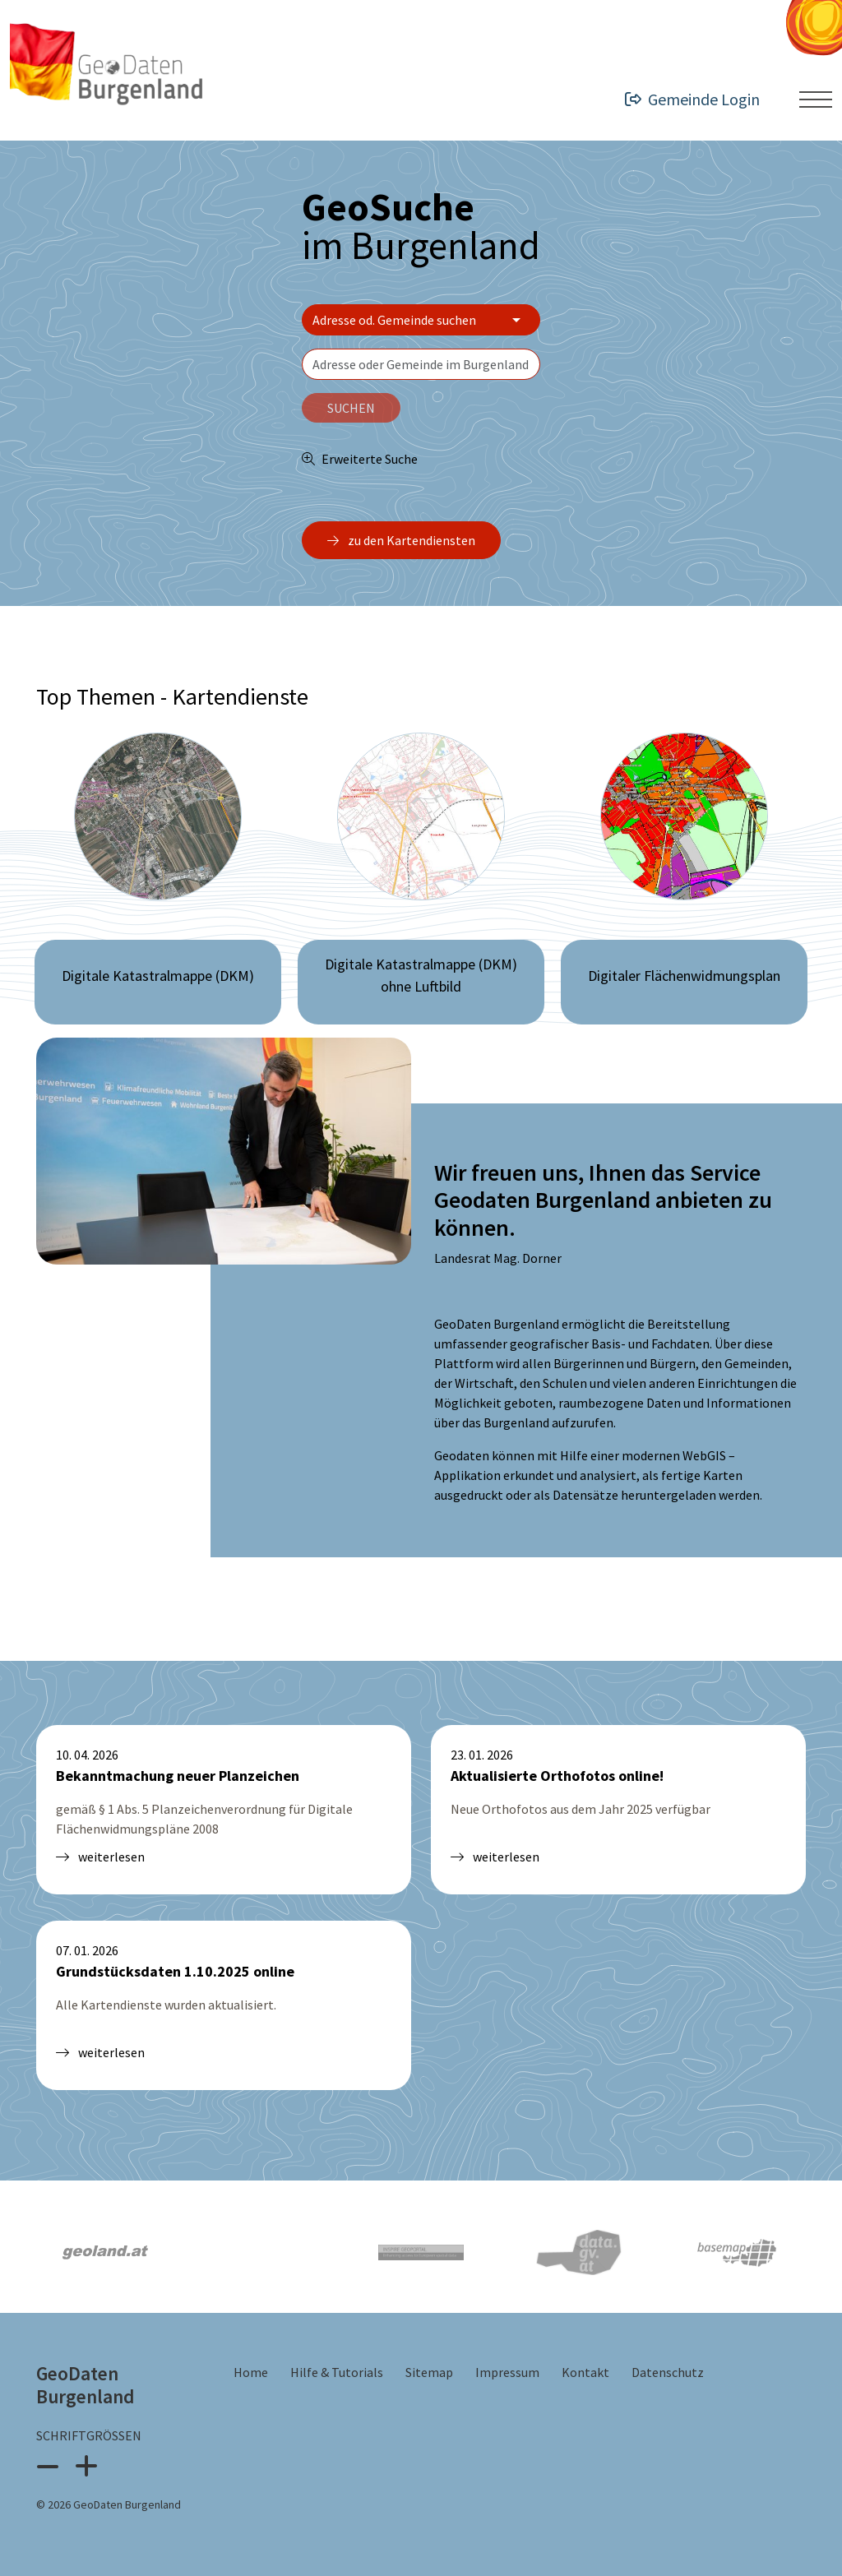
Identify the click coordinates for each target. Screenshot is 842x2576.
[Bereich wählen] (421, 319)
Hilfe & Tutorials (338, 2372)
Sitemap (430, 2372)
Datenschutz (668, 2372)
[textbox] (421, 364)
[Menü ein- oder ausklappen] (815, 99)
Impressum (508, 2372)
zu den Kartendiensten (401, 540)
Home (252, 2372)
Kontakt (587, 2372)
